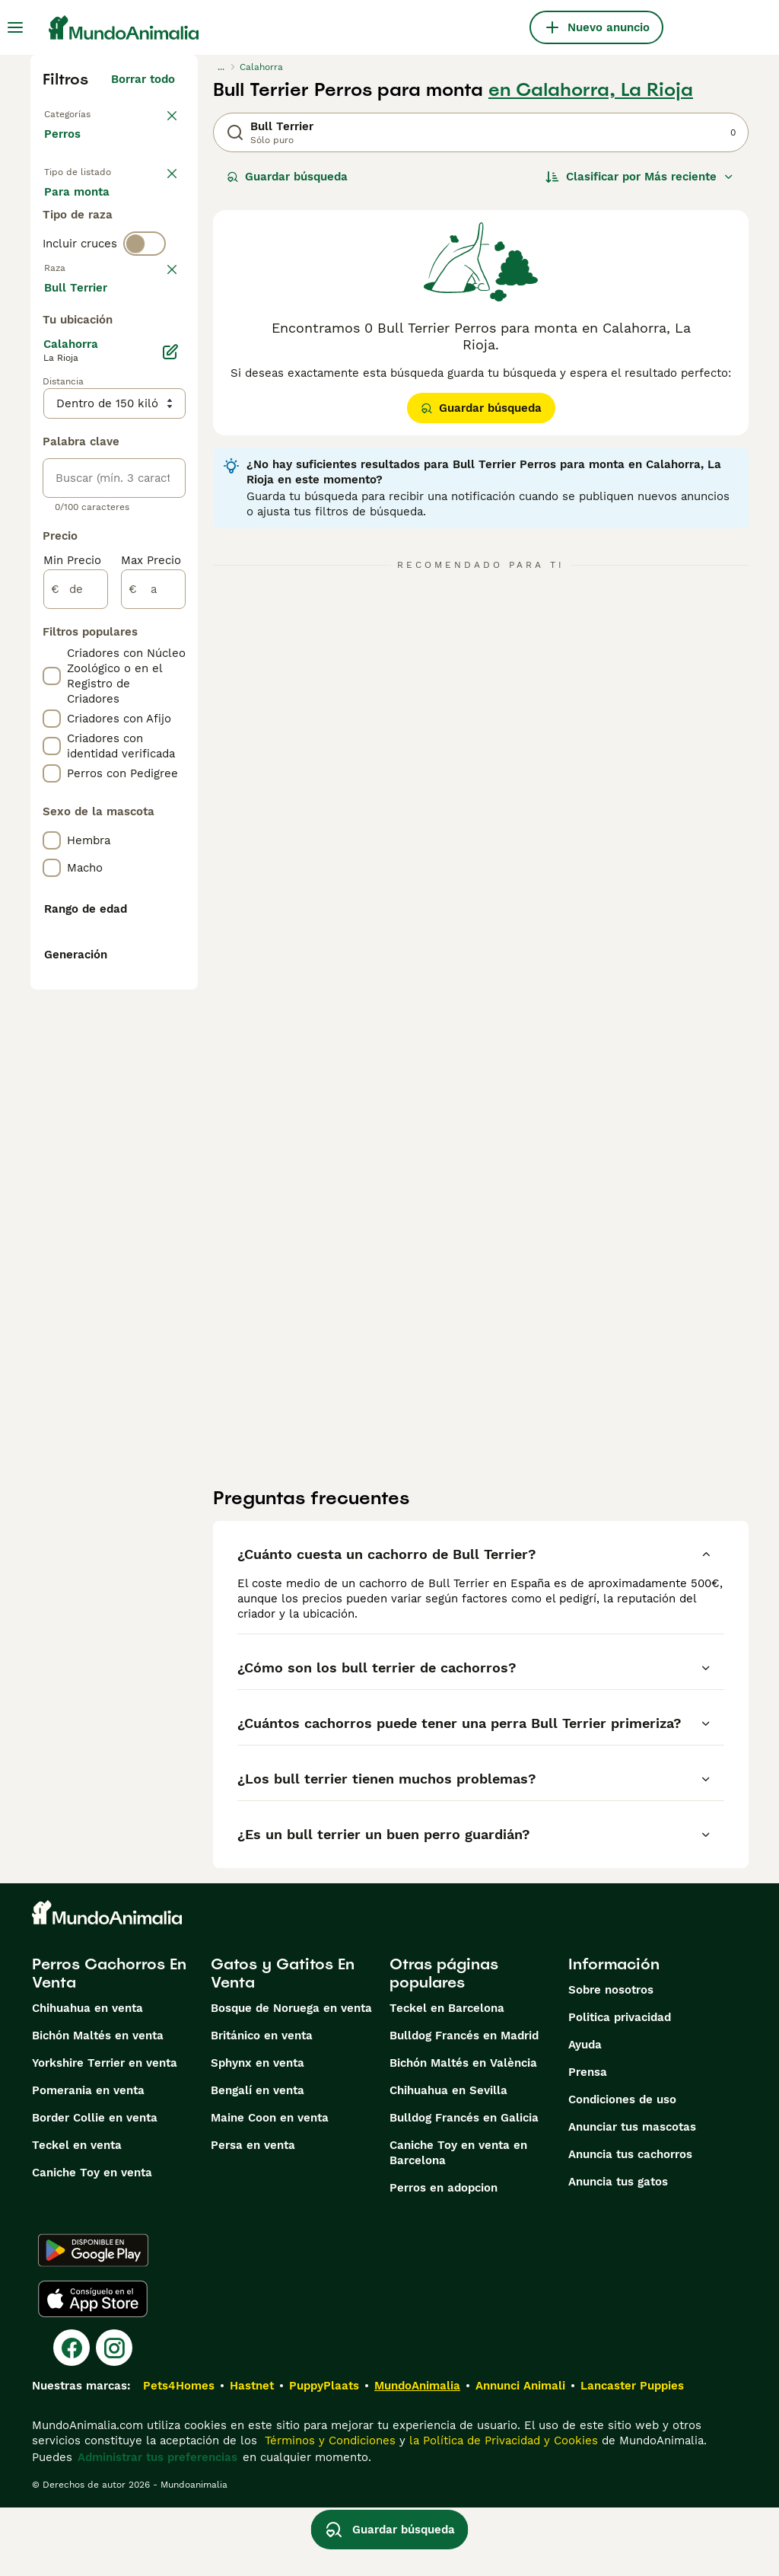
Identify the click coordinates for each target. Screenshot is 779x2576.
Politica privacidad (619, 2086)
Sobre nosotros (610, 2058)
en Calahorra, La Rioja (590, 89)
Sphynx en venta (257, 2131)
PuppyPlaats (324, 2454)
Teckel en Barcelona (447, 2076)
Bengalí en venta (257, 2159)
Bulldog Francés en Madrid (464, 2104)
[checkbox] (52, 452)
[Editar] (170, 796)
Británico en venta (262, 2104)
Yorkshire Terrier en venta (104, 2131)
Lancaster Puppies (632, 2454)
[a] (153, 1034)
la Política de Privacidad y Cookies (501, 2509)
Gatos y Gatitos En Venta (283, 2041)
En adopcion (90, 246)
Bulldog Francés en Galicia (464, 2186)
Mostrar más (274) (135, 729)
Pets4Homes (179, 2454)
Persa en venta (253, 2214)
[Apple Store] (93, 2367)
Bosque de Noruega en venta (291, 2076)
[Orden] (640, 176)
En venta (81, 210)
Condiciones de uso (622, 2168)
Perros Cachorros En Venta (109, 2041)
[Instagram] (114, 2416)
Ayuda (585, 2113)
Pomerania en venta (88, 2159)
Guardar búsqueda (287, 176)
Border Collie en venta (94, 2186)
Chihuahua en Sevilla (448, 2159)
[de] (75, 1034)
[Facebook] (71, 2416)
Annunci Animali (520, 2454)
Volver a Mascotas (95, 113)
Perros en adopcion (444, 2256)
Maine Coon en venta (270, 2186)
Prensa (587, 2140)
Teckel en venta (77, 2214)
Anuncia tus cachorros (630, 2223)
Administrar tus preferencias (157, 2526)
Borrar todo (143, 79)
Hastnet (252, 2454)
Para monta (89, 283)
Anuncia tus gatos (618, 2250)
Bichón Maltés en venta (98, 2104)
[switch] (144, 341)
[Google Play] (93, 2318)
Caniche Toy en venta (92, 2241)
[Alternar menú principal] (15, 27)
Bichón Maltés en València (463, 2131)
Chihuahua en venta (87, 2076)
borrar (158, 373)
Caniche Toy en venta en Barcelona (458, 2221)
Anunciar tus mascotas (632, 2195)
